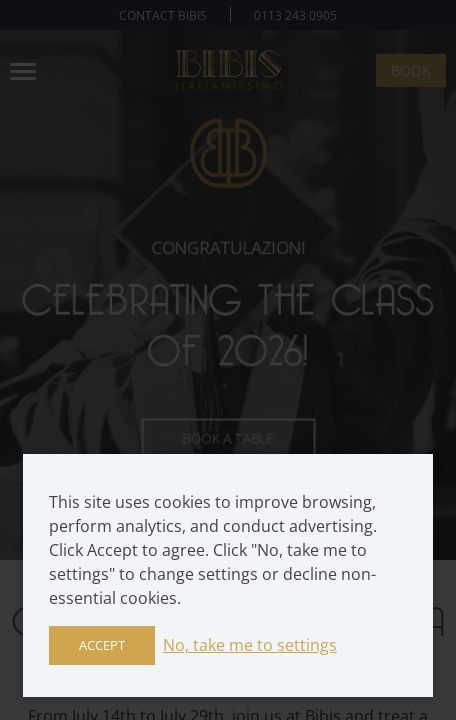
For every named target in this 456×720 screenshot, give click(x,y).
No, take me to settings (250, 645)
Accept (102, 645)
